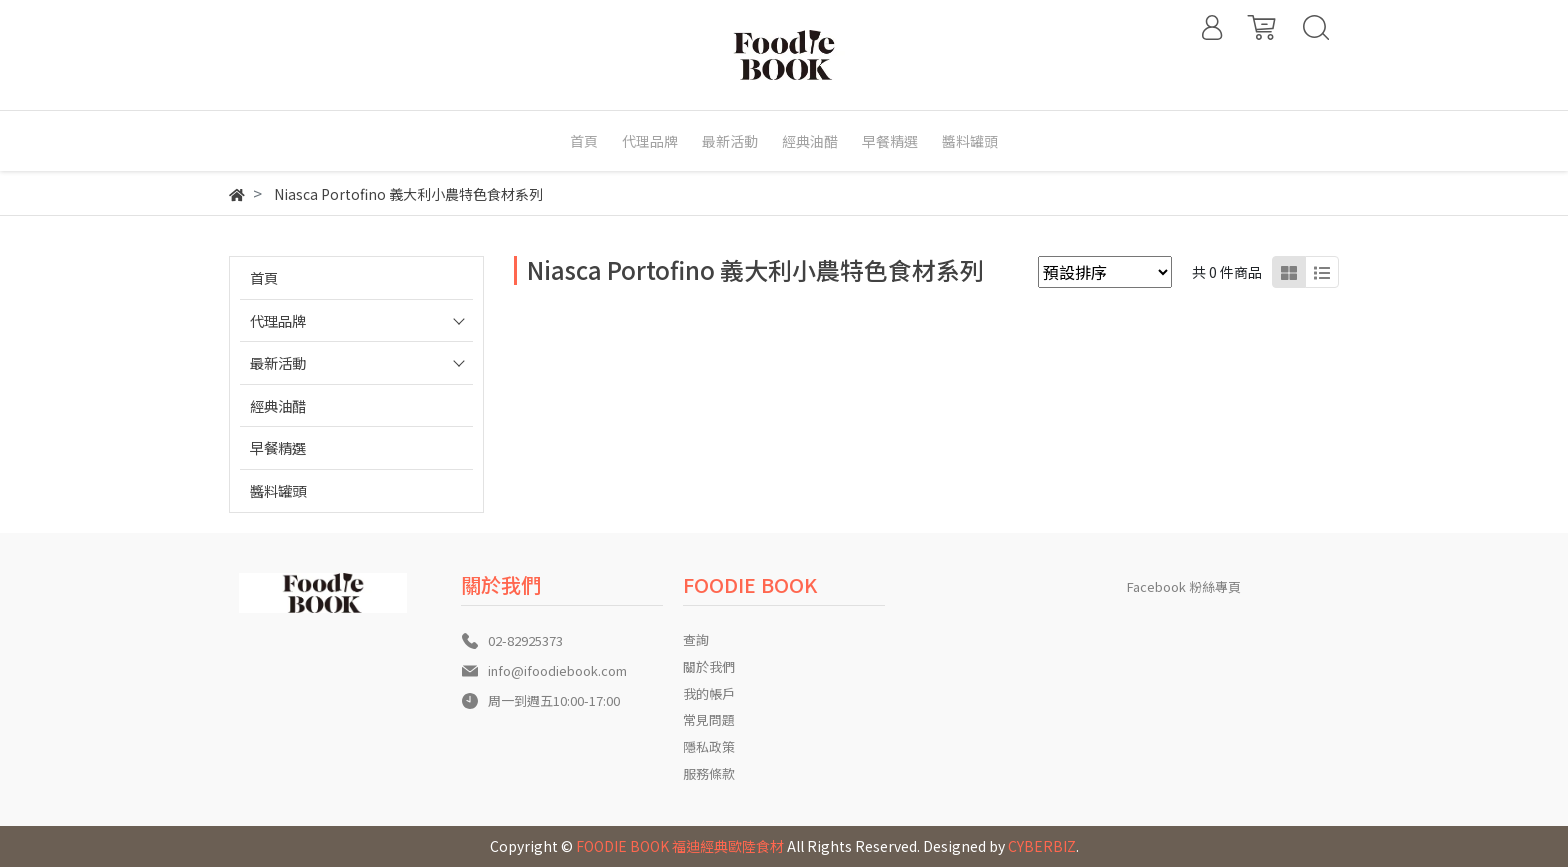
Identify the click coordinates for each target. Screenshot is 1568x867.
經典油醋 (278, 405)
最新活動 (278, 362)
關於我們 (709, 666)
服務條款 (709, 773)
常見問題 (709, 719)
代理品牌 (278, 320)
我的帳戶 (709, 693)
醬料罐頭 (278, 490)
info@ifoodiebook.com (557, 670)
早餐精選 (278, 447)
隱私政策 (709, 746)
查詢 (696, 639)
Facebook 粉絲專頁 (1184, 586)
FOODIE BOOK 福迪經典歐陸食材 (680, 846)
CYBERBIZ (1042, 846)
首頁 (264, 277)
